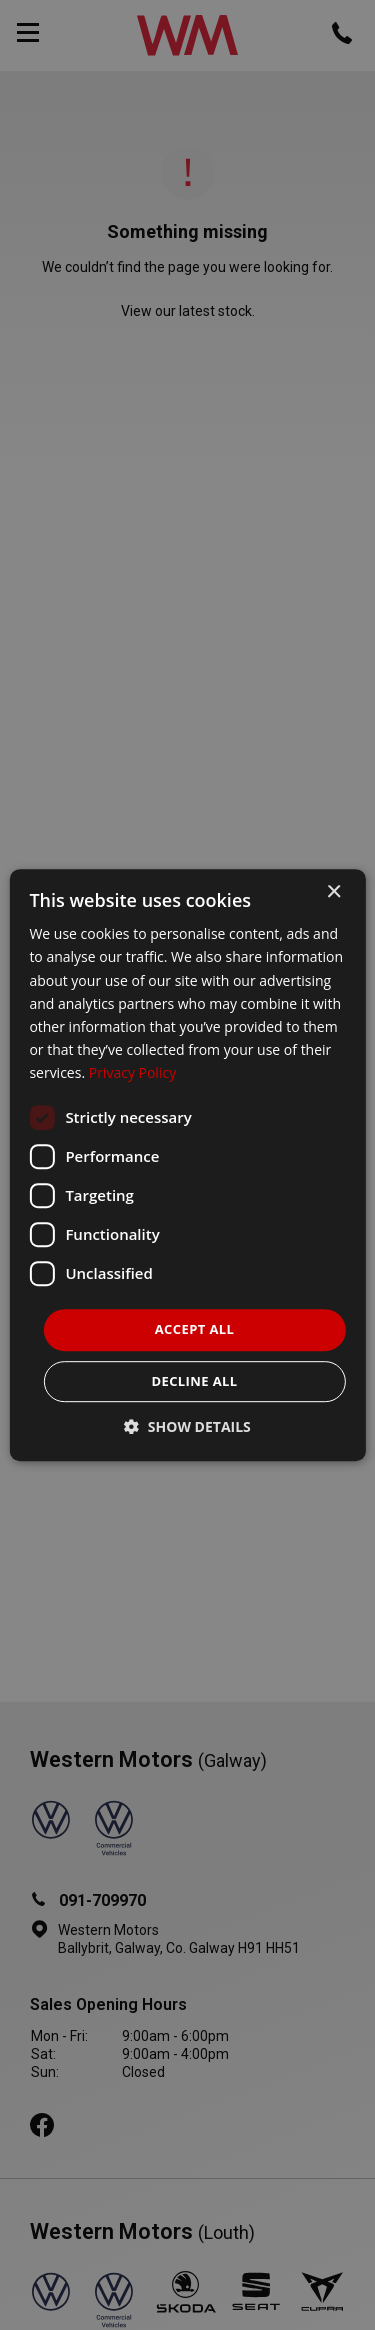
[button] (187, 1426)
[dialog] (187, 1165)
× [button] (333, 892)
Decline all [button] (194, 1381)
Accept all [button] (195, 1329)
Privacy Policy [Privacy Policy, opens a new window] (132, 1072)
